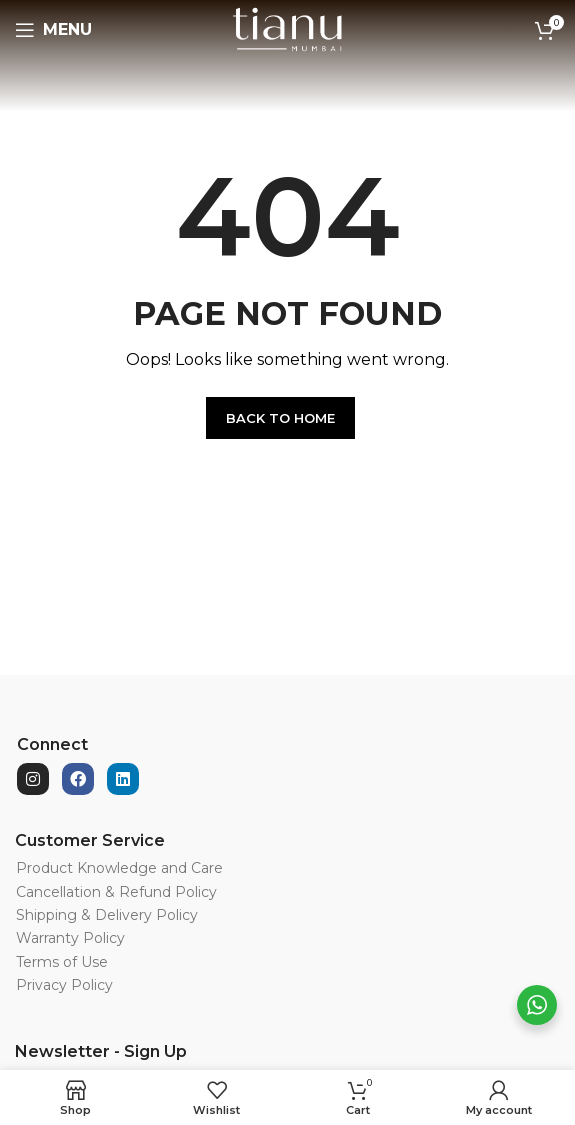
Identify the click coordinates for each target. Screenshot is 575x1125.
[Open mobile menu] (53, 30)
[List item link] (242, 868)
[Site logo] (287, 29)
